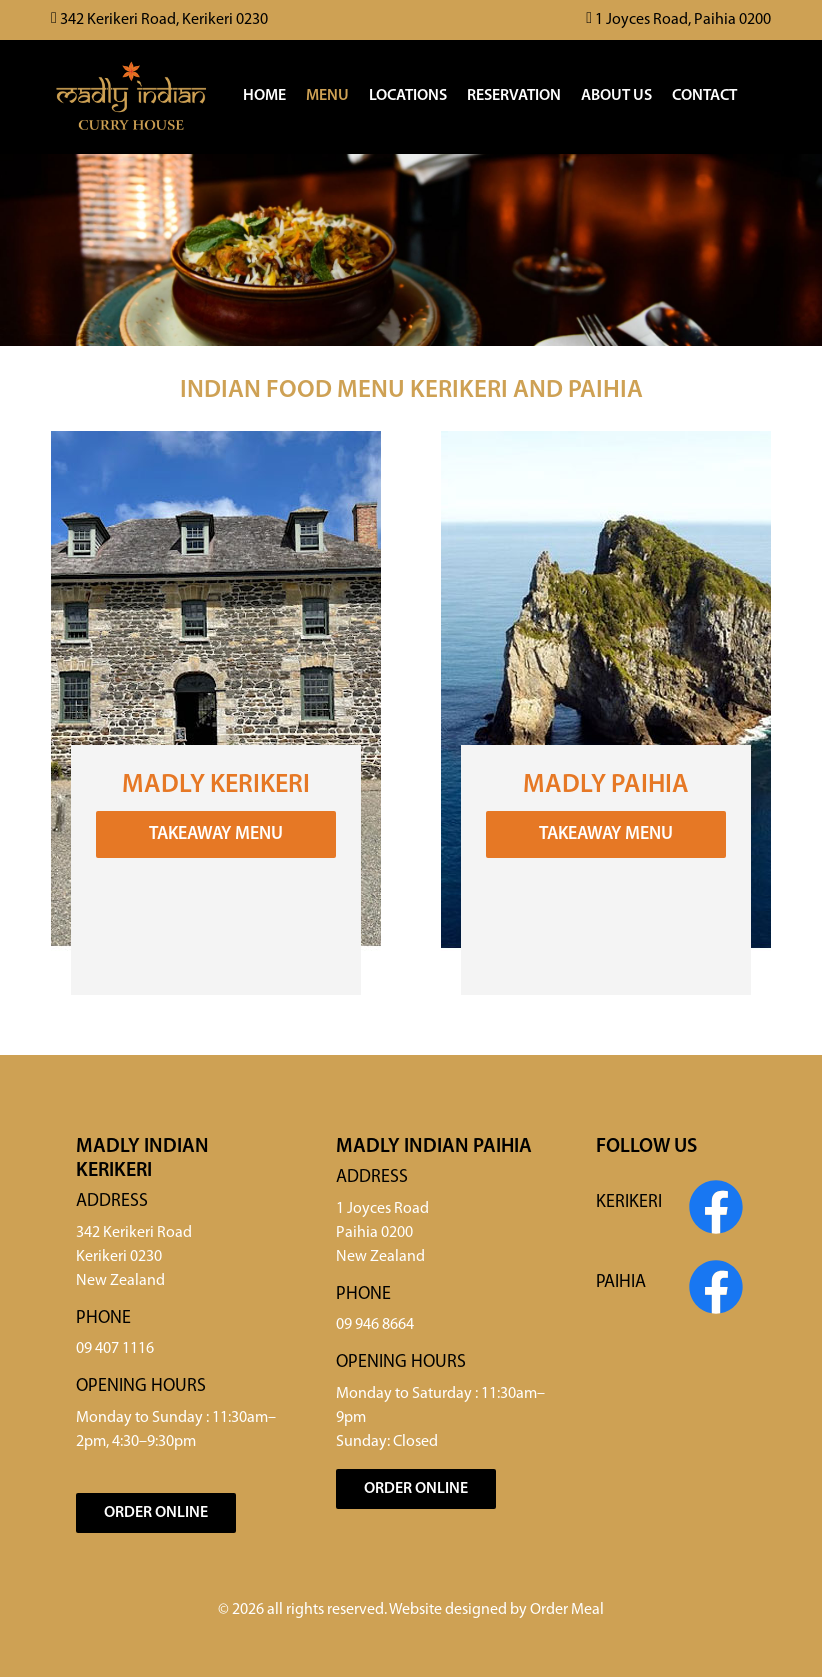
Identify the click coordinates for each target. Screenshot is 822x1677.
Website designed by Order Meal (496, 1610)
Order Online (156, 1513)
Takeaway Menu (216, 834)
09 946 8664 (375, 1325)
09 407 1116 (115, 1349)
